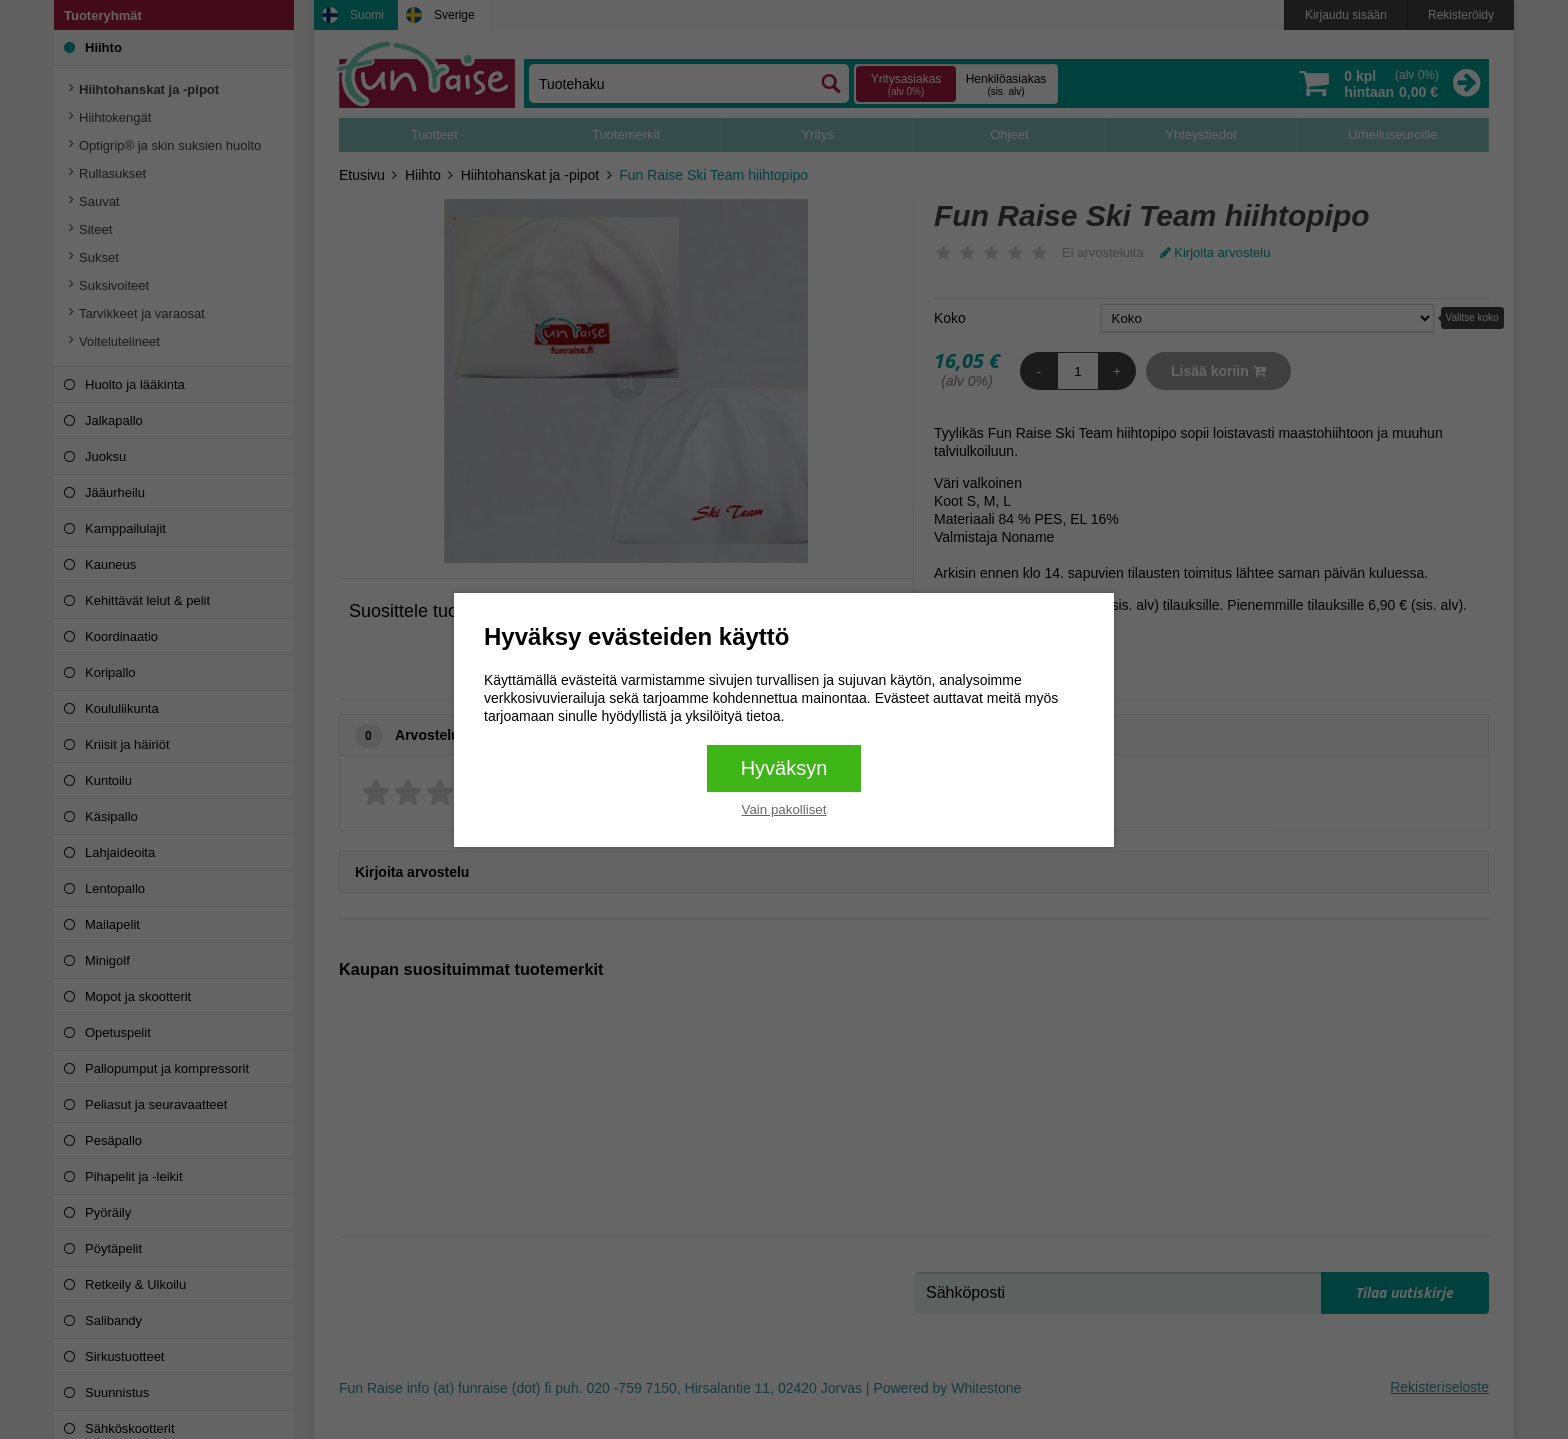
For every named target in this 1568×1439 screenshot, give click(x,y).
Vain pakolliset (784, 809)
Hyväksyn (784, 768)
